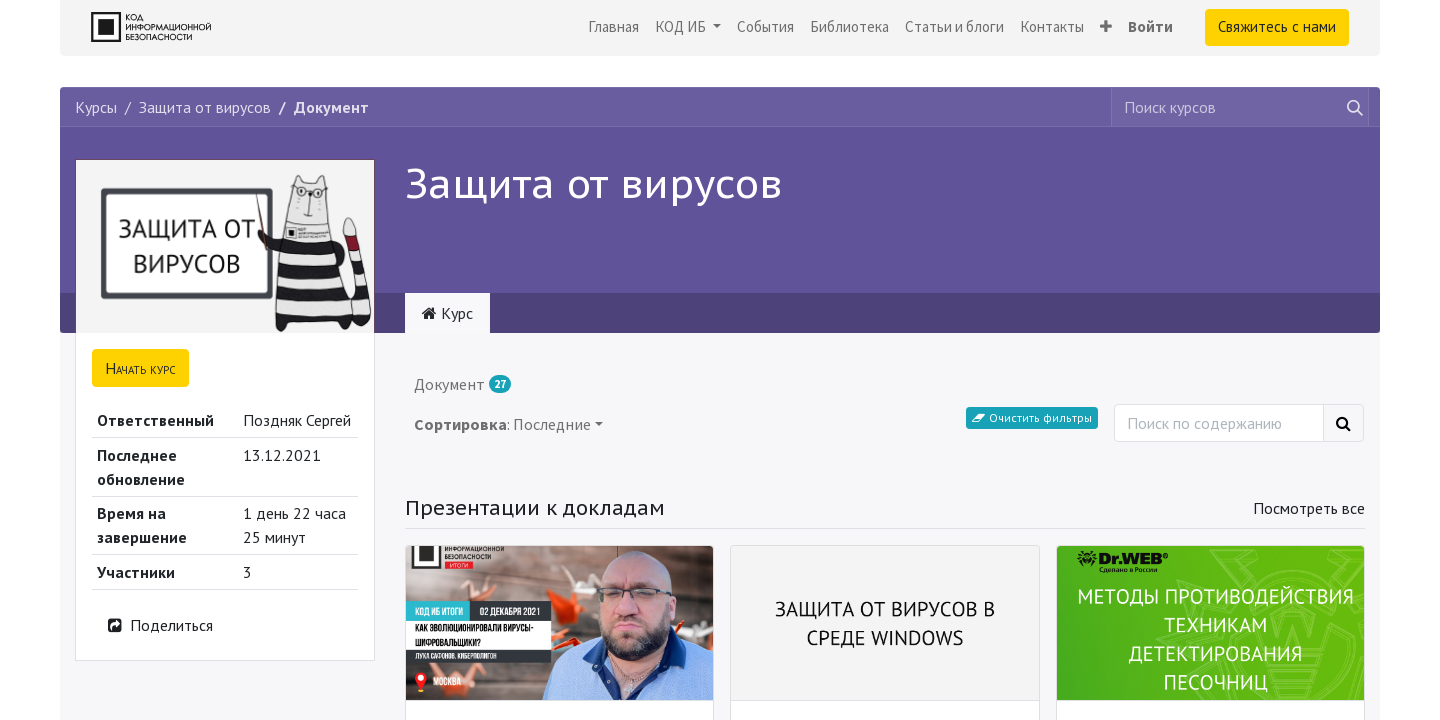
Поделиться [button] (159, 625)
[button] (1106, 27)
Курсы (96, 107)
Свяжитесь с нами (1277, 26)
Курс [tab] (447, 313)
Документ (462, 384)
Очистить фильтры (1032, 417)
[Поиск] (1343, 423)
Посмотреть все (1309, 508)
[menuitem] (613, 27)
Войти (1150, 26)
